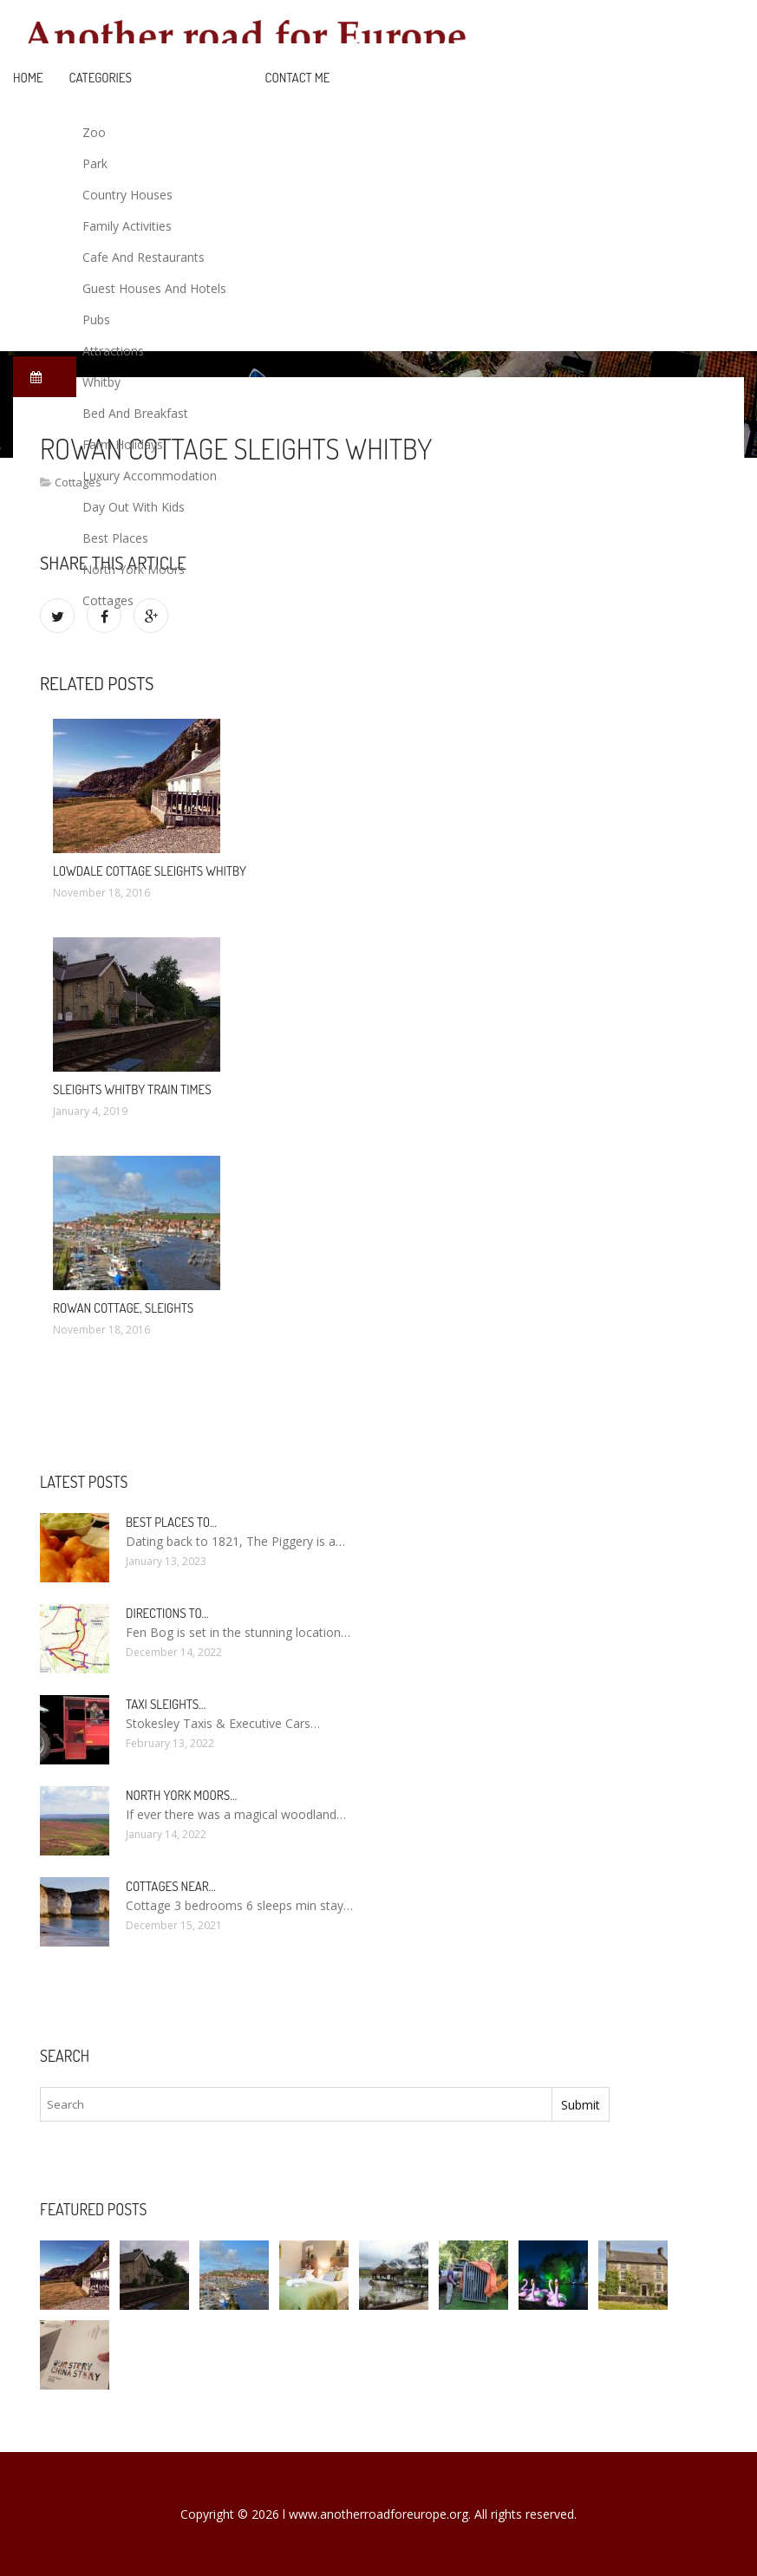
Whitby (101, 382)
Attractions (113, 350)
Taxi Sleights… (166, 1704)
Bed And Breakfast (135, 413)
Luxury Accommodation (149, 475)
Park (95, 163)
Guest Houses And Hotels (154, 288)
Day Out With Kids (133, 507)
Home (28, 77)
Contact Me (297, 77)
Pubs (96, 319)
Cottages (108, 600)
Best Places (115, 538)
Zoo (94, 132)
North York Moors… (181, 1795)
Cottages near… (171, 1886)
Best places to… (171, 1522)
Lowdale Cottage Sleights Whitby (149, 871)
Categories (100, 77)
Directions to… (167, 1613)
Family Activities (127, 226)
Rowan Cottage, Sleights (123, 1308)
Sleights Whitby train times (132, 1089)
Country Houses (127, 194)
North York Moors (133, 569)
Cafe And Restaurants (143, 257)
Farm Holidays (122, 444)
